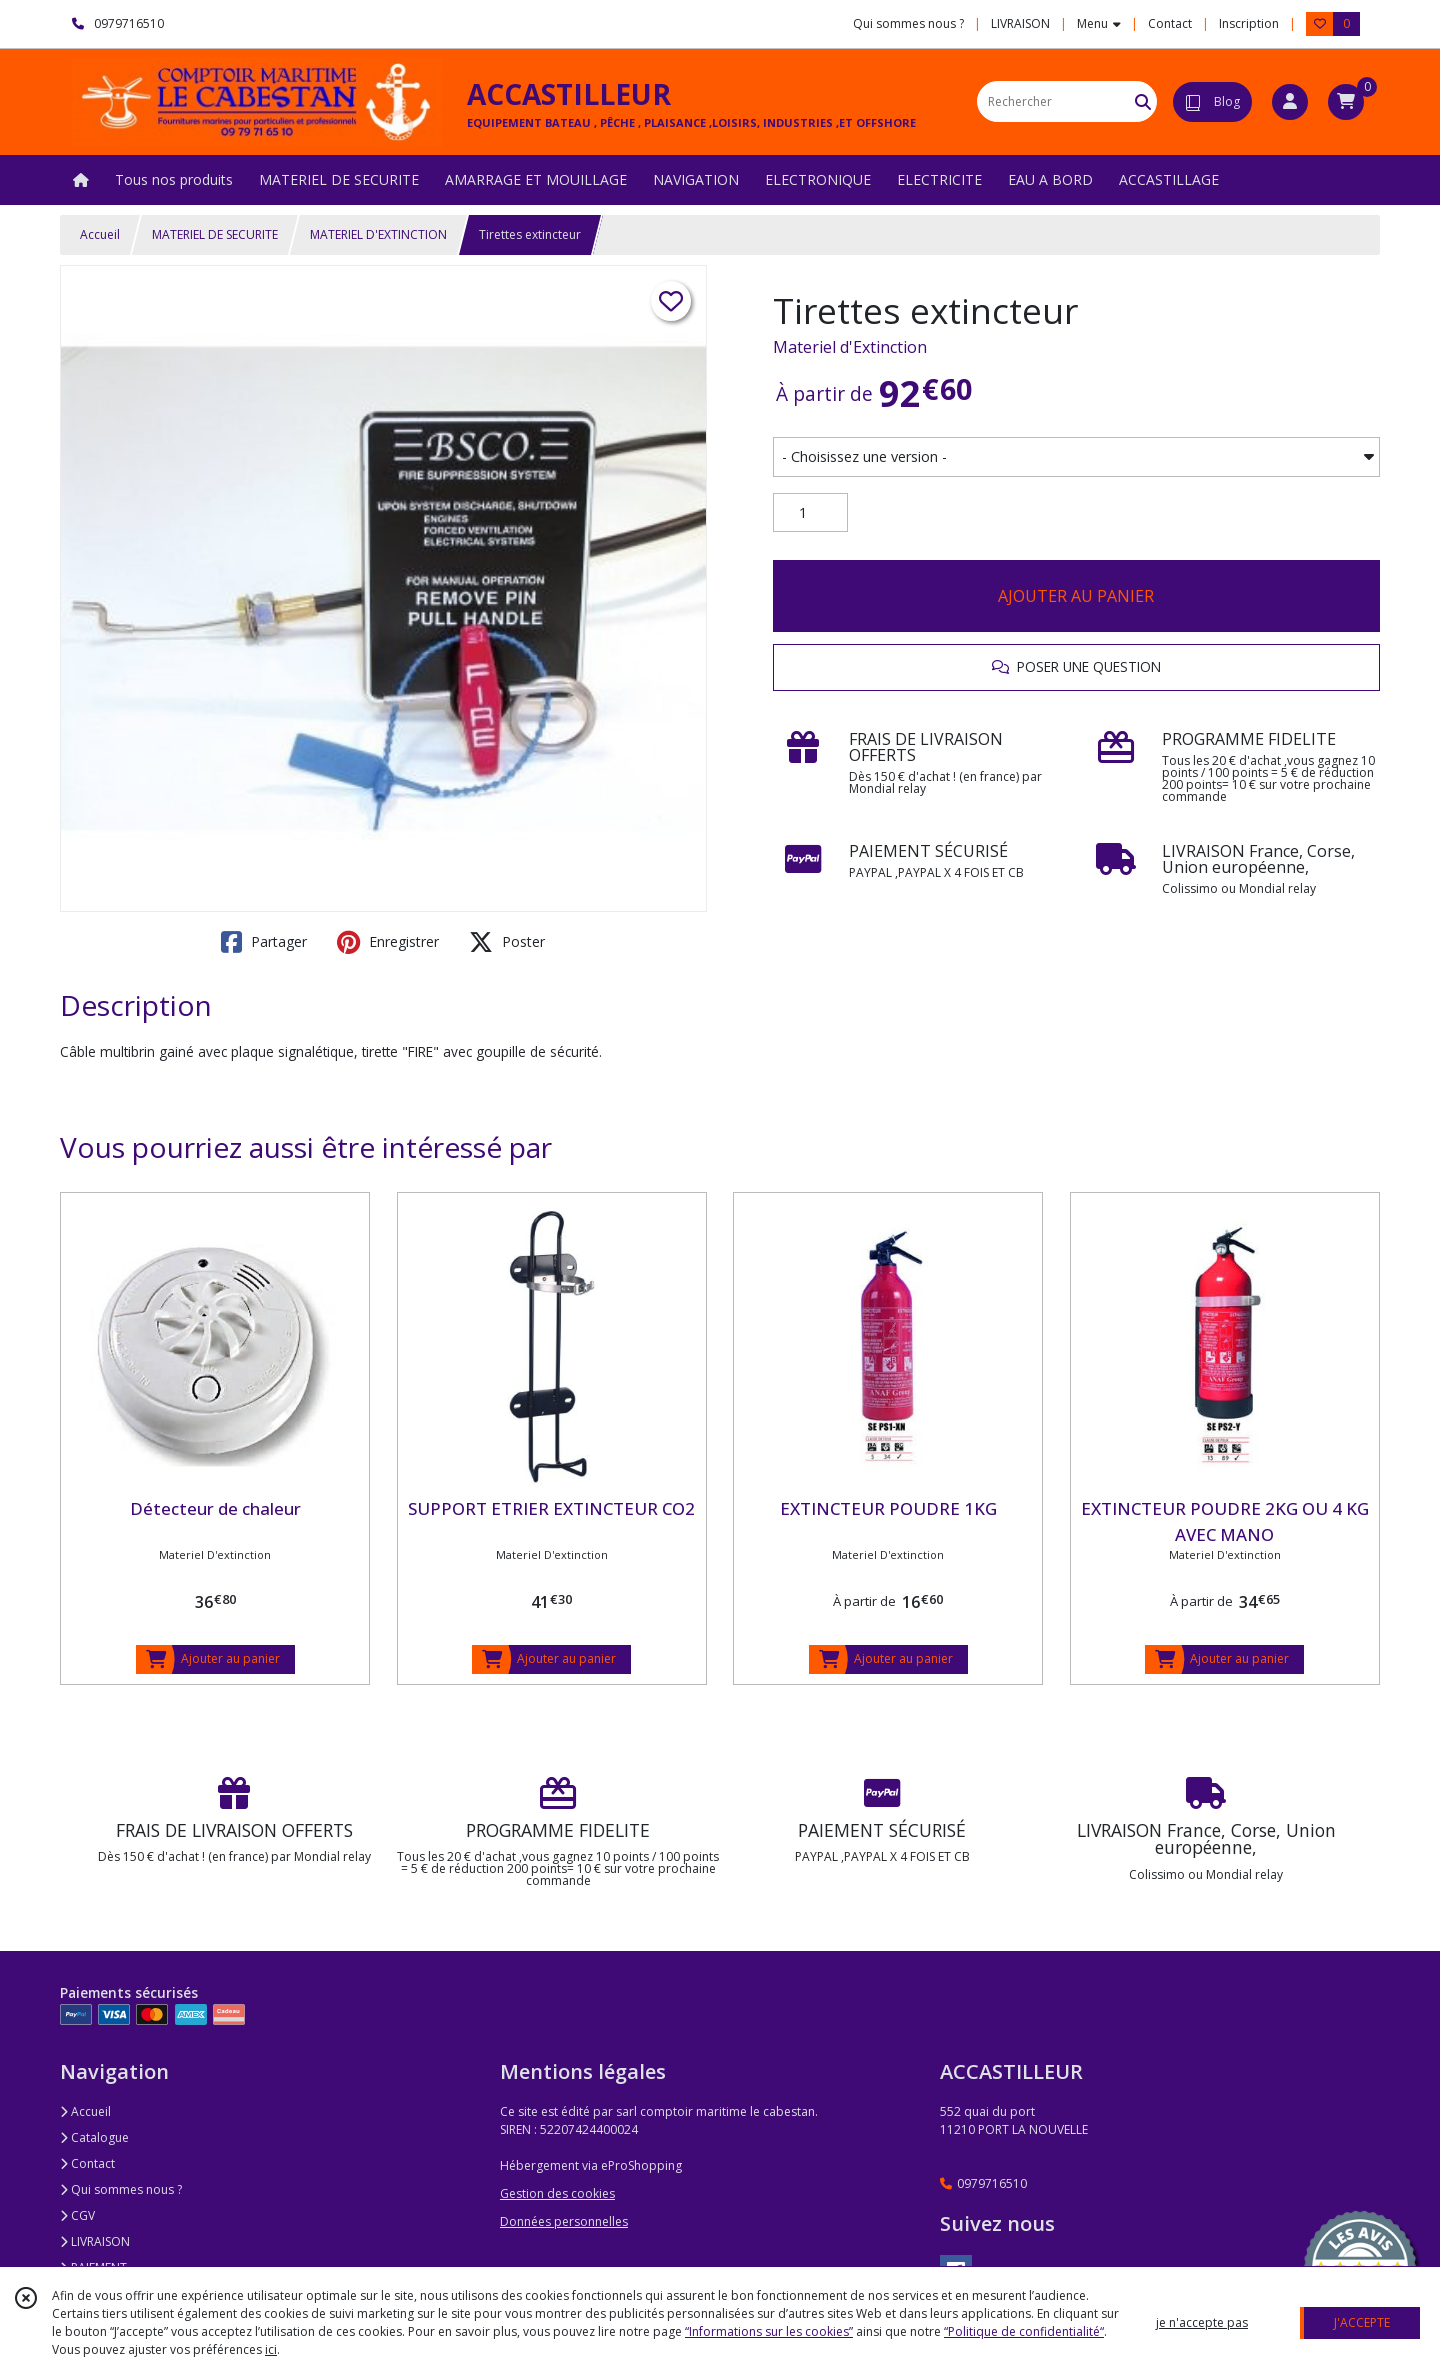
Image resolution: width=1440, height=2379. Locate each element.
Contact (1170, 23)
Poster (507, 942)
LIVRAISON (95, 2241)
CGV (77, 2215)
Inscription (1249, 23)
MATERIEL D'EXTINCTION (378, 234)
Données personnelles (564, 2221)
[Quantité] (810, 513)
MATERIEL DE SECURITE (215, 234)
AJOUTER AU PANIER (1076, 596)
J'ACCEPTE (1362, 2322)
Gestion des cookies (557, 2193)
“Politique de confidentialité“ (1024, 2331)
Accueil (100, 234)
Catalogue (94, 2137)
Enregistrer (388, 942)
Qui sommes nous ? (121, 2189)
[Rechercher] (1143, 101)
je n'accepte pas (1202, 2322)
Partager (264, 942)
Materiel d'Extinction (850, 347)
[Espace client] (1290, 102)
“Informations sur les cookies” (769, 2331)
